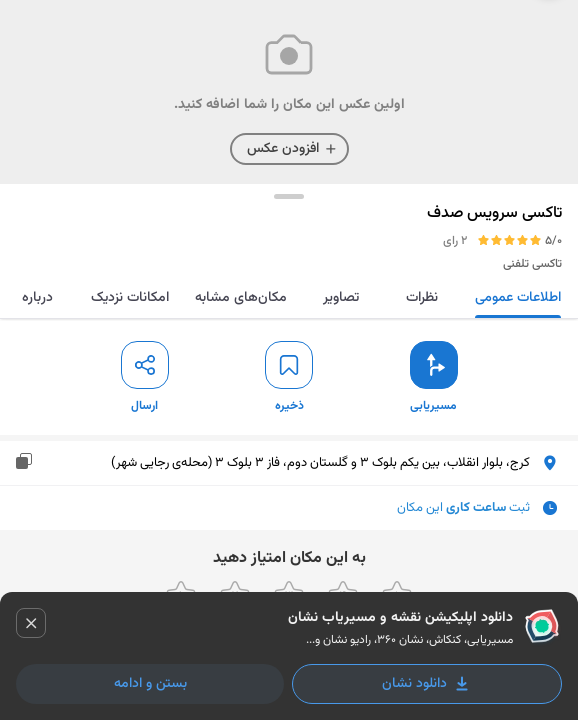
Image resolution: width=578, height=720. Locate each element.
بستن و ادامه (150, 684)
